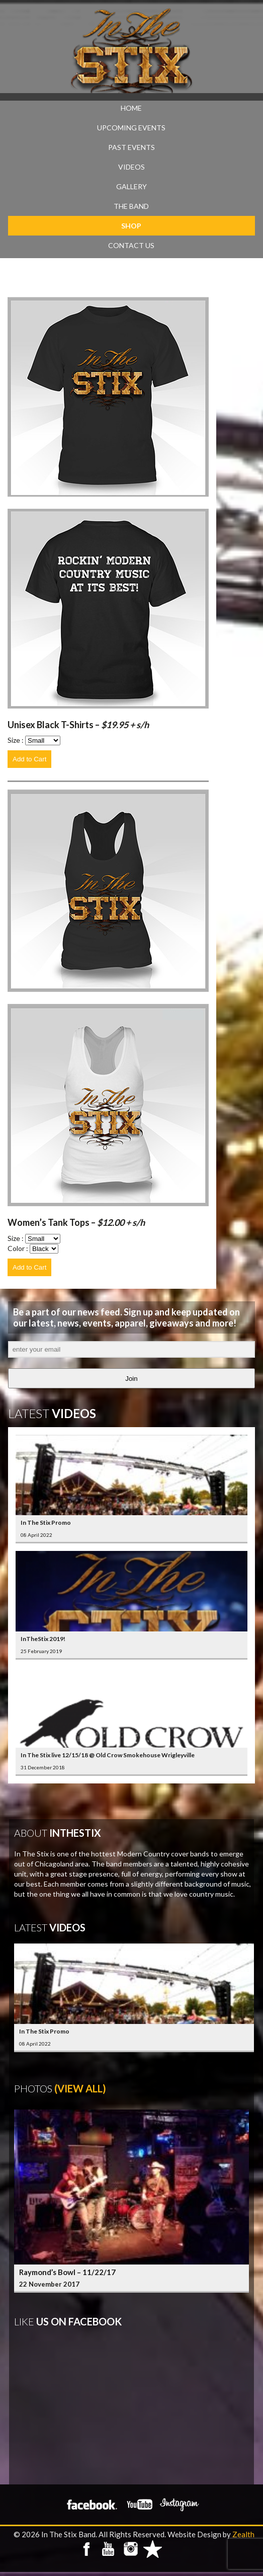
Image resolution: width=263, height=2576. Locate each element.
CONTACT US (131, 245)
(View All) (80, 2088)
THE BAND (131, 206)
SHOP (131, 225)
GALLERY (131, 186)
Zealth (243, 2534)
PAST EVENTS (131, 147)
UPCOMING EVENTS (131, 127)
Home (131, 108)
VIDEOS (131, 167)
